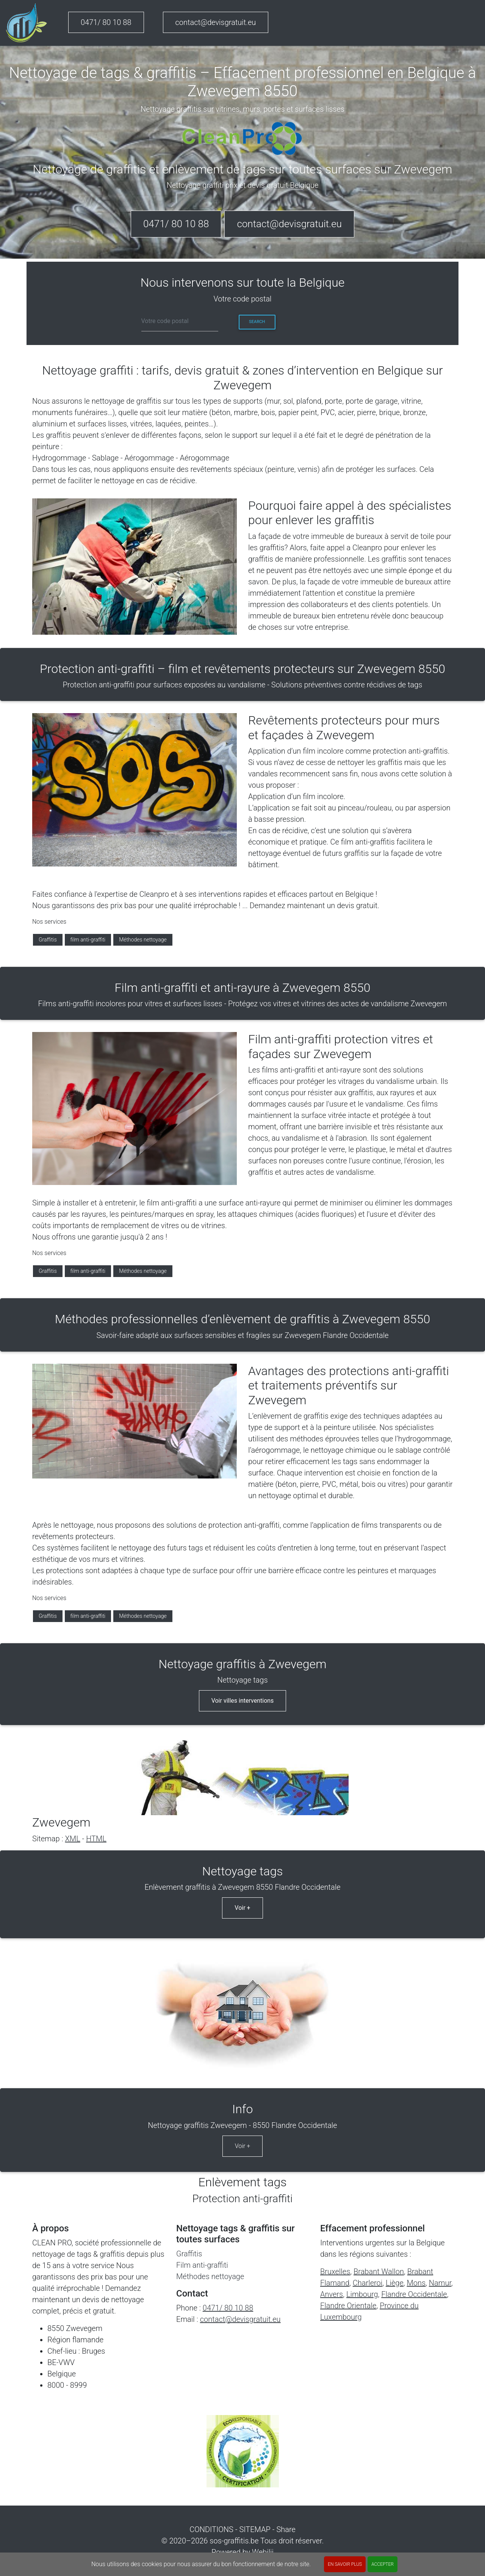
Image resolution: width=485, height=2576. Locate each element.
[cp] (179, 321)
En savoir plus (345, 2564)
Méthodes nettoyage (143, 940)
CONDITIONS (211, 2529)
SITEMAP (255, 2529)
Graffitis (48, 940)
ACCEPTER (382, 2564)
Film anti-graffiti (202, 2265)
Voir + (242, 1907)
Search (257, 321)
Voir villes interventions (242, 1700)
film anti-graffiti (87, 940)
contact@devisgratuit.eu (215, 22)
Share (285, 2529)
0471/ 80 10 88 (106, 22)
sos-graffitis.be (234, 2540)
